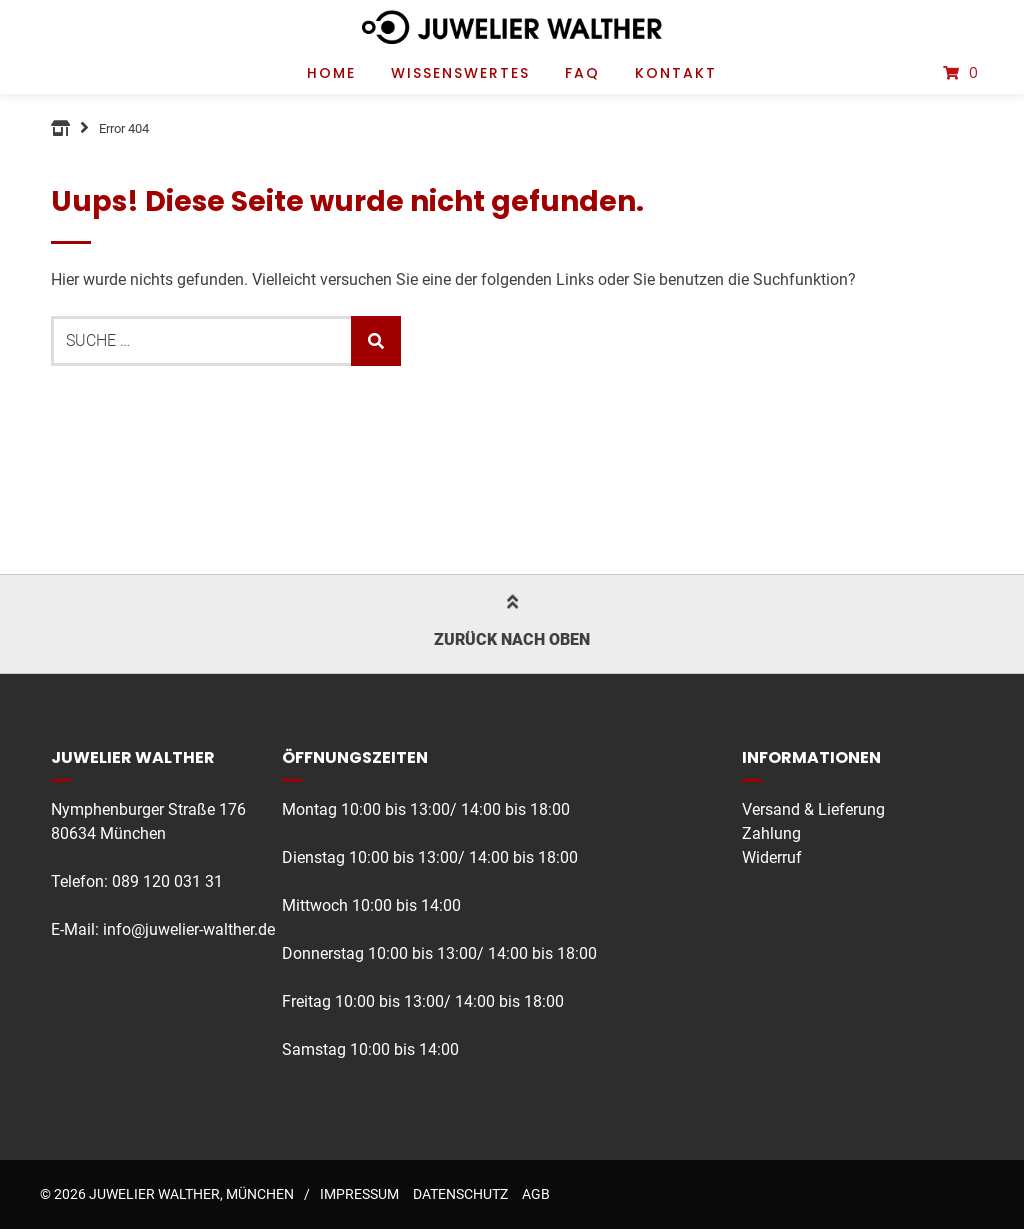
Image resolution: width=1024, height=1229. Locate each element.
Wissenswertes (460, 73)
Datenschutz (460, 1194)
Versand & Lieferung (813, 809)
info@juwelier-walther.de (189, 929)
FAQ (582, 73)
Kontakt (676, 73)
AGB (536, 1194)
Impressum (359, 1194)
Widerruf (772, 857)
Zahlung (771, 833)
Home (331, 73)
